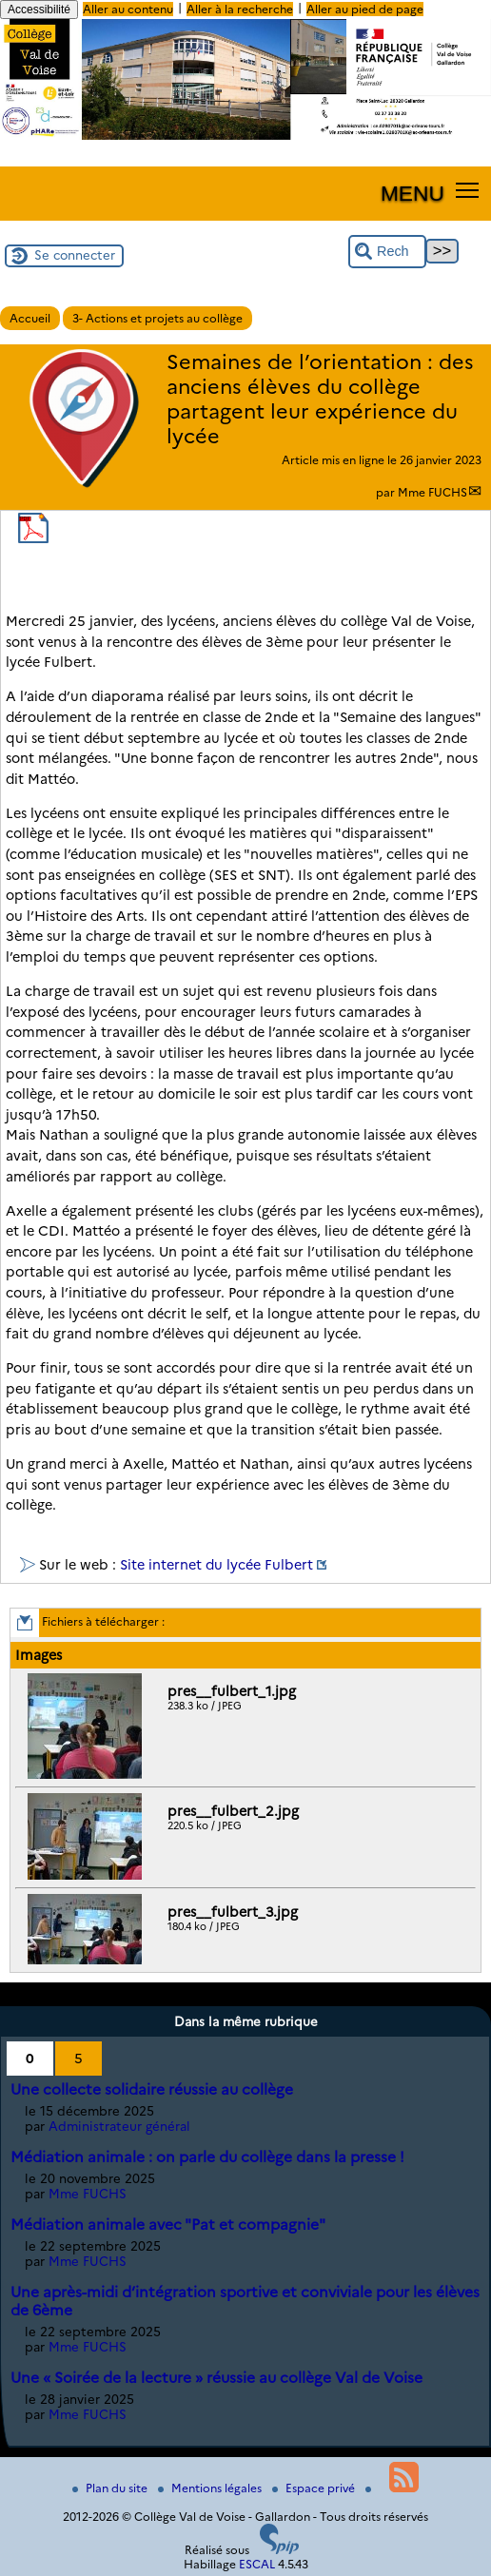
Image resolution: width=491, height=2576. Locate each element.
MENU (412, 193)
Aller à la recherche (240, 9)
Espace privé (315, 2488)
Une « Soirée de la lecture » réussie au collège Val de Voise (216, 2378)
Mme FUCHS (432, 492)
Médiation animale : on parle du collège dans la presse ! (207, 2157)
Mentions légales (211, 2488)
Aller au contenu (128, 9)
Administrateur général (119, 2126)
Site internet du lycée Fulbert (216, 1564)
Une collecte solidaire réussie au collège (151, 2089)
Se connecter (74, 255)
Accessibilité (39, 9)
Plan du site (111, 2488)
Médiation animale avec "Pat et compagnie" (167, 2224)
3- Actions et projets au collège (157, 318)
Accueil (30, 318)
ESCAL (257, 2564)
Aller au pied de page (364, 9)
